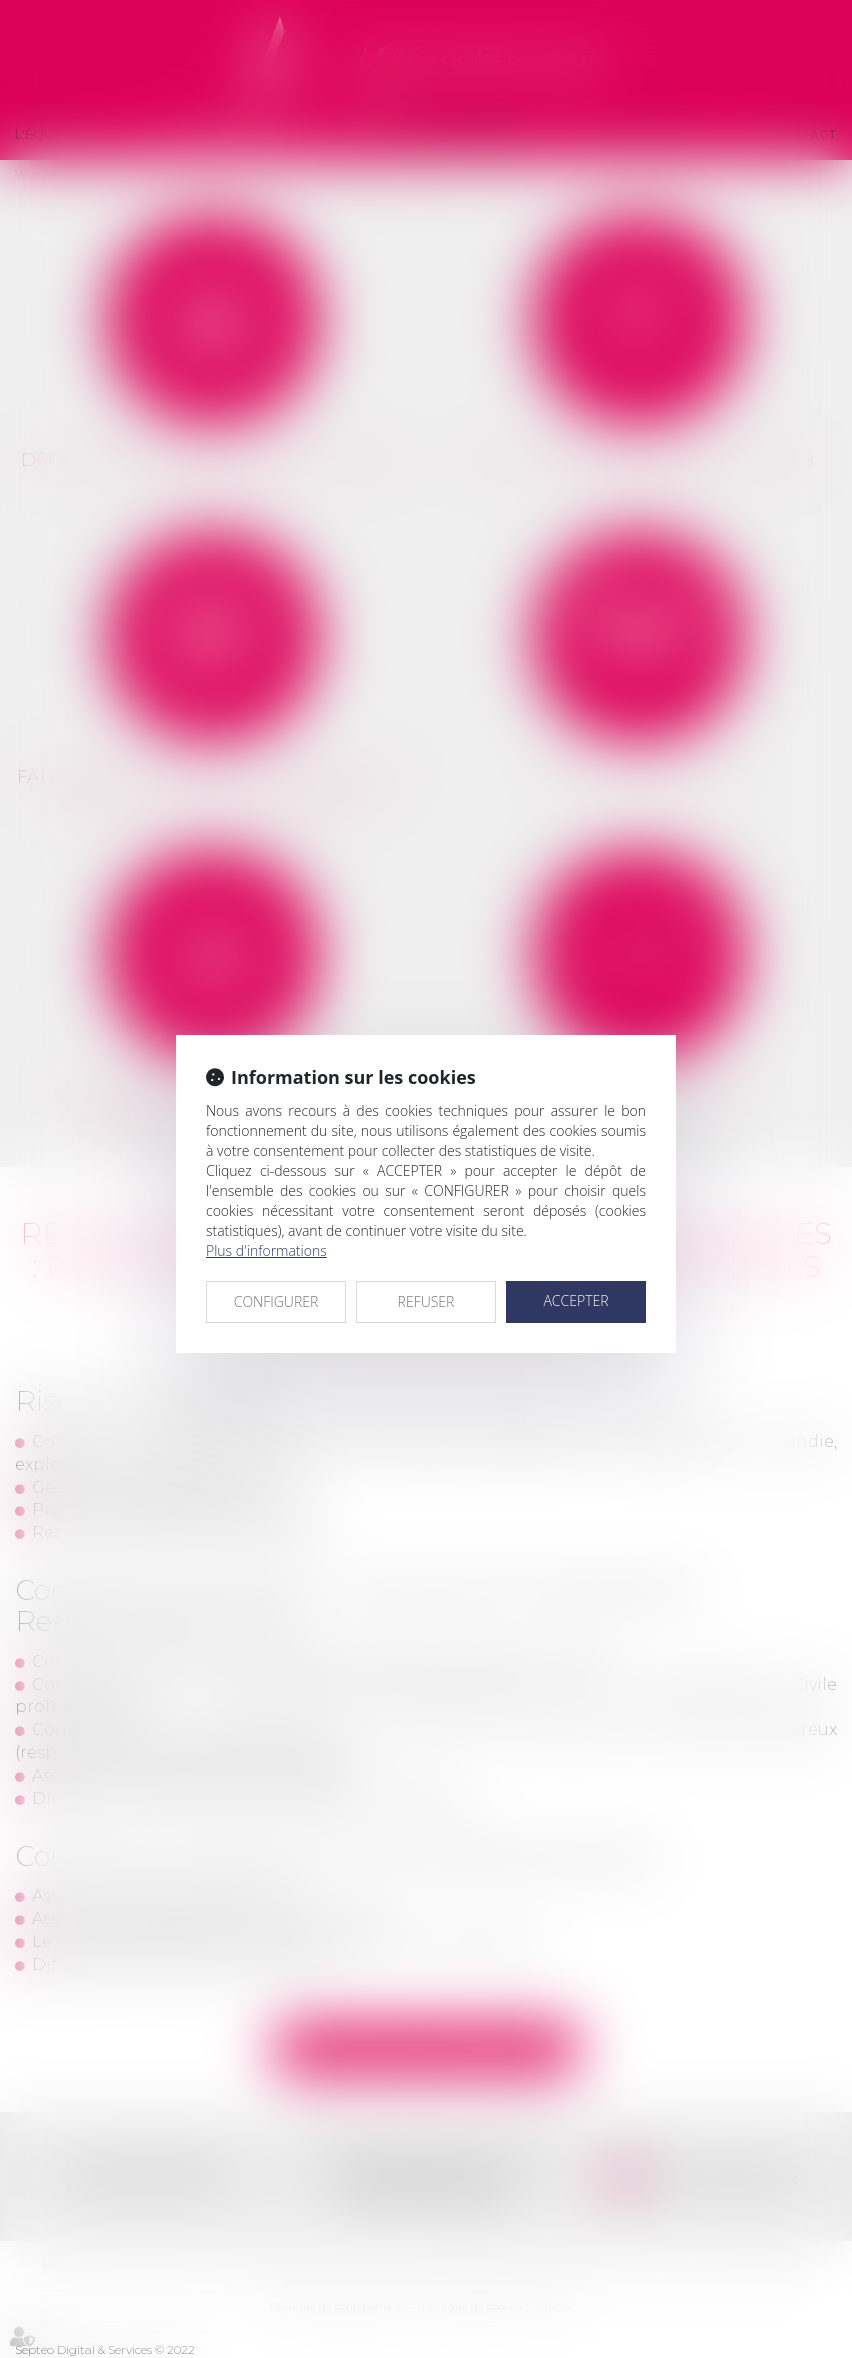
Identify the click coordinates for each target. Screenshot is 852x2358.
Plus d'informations (266, 1250)
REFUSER (426, 1301)
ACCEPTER (575, 1300)
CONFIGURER (276, 1301)
